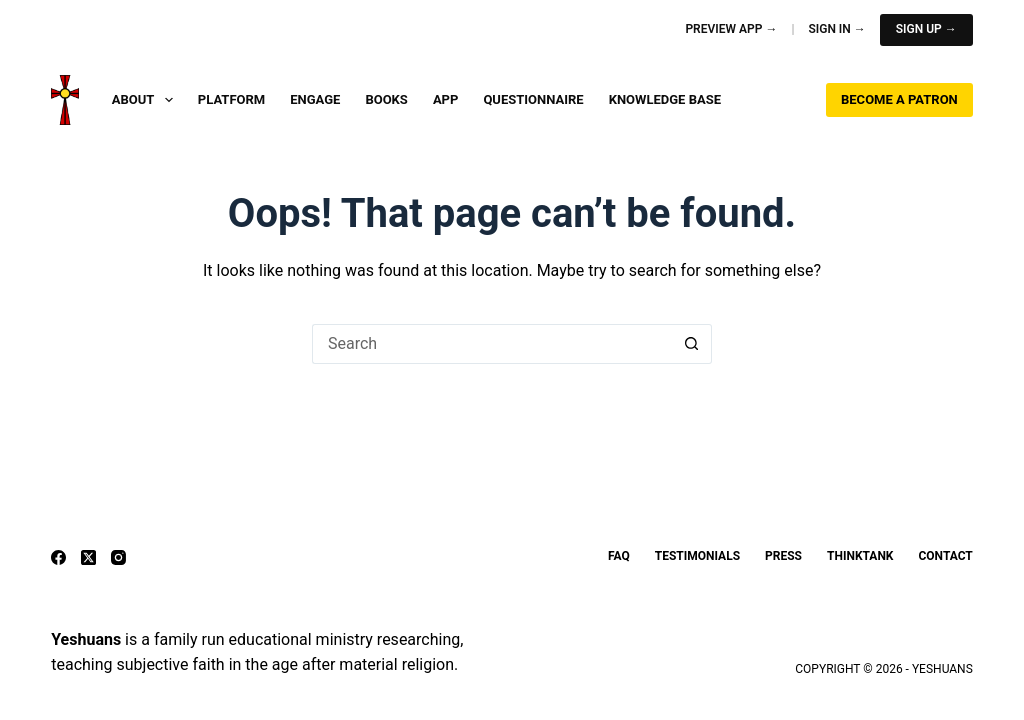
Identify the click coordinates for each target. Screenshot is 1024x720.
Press (783, 556)
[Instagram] (118, 557)
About (146, 100)
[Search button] (692, 344)
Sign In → (836, 29)
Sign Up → (926, 29)
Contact (945, 556)
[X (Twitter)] (88, 557)
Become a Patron (899, 99)
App (446, 99)
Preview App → (731, 29)
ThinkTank (860, 556)
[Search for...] (492, 344)
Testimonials (697, 556)
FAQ (619, 556)
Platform (231, 99)
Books (386, 99)
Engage (315, 99)
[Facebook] (58, 557)
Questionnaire (533, 99)
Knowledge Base (665, 99)
